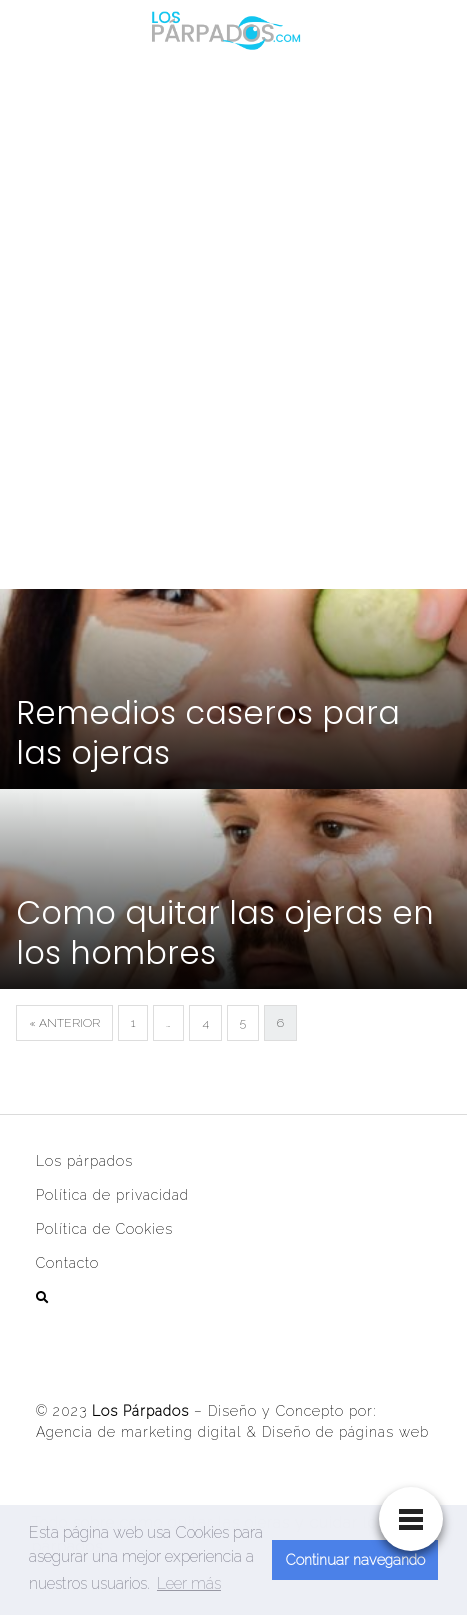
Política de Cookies (104, 1229)
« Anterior (64, 1023)
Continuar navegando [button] (355, 1559)
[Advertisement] (233, 320)
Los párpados (84, 1161)
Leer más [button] (189, 1583)
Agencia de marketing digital (139, 1432)
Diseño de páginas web (345, 1432)
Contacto (67, 1263)
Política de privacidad (112, 1195)
